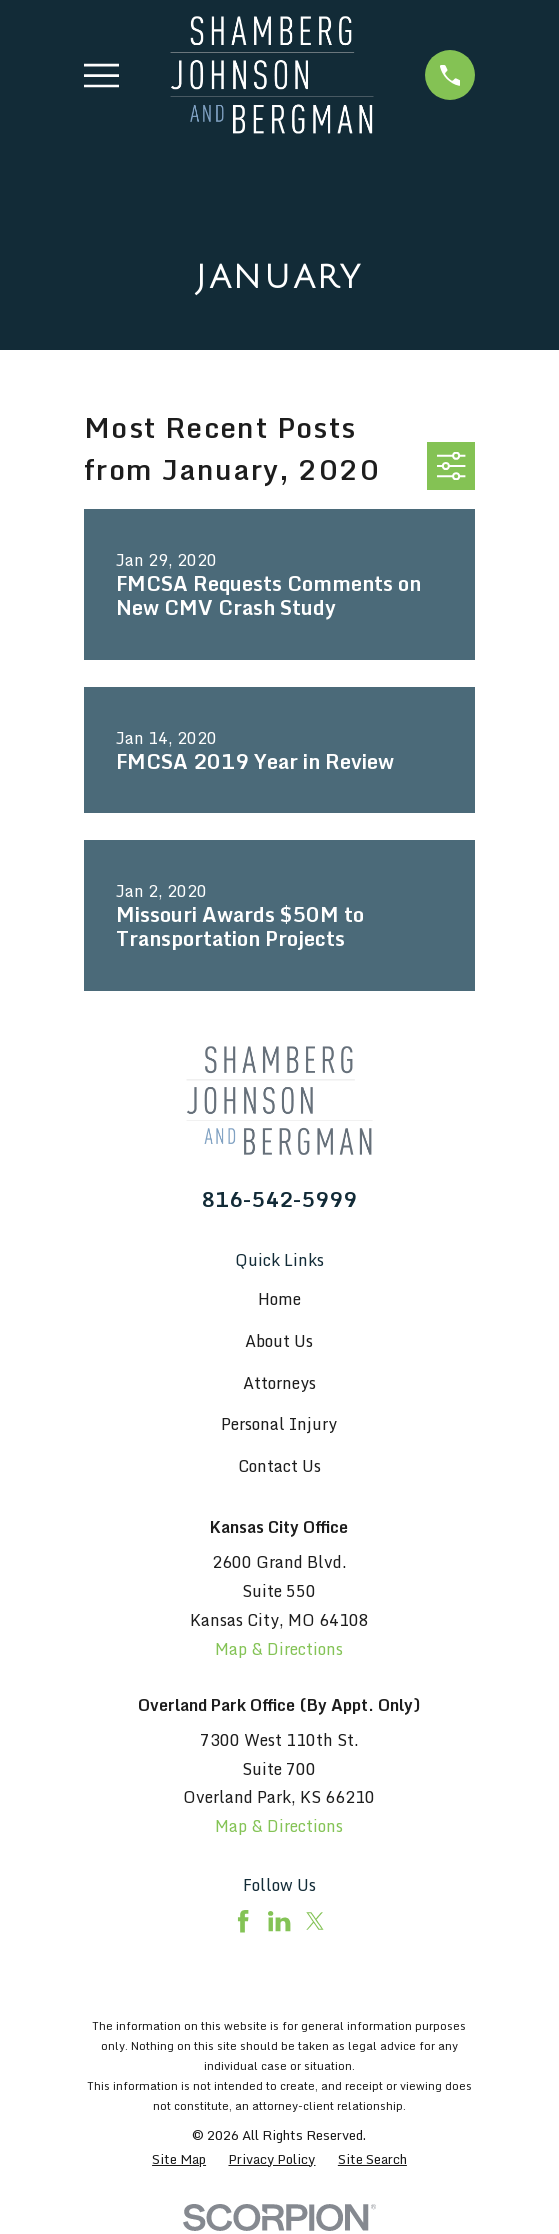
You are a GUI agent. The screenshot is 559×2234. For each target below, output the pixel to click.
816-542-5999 (279, 1199)
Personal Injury (279, 1424)
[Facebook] (243, 1921)
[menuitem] (179, 2160)
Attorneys (279, 1383)
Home (279, 1299)
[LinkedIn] (279, 1921)
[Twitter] (315, 1921)
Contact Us (279, 1466)
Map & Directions (279, 1649)
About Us (279, 1341)
